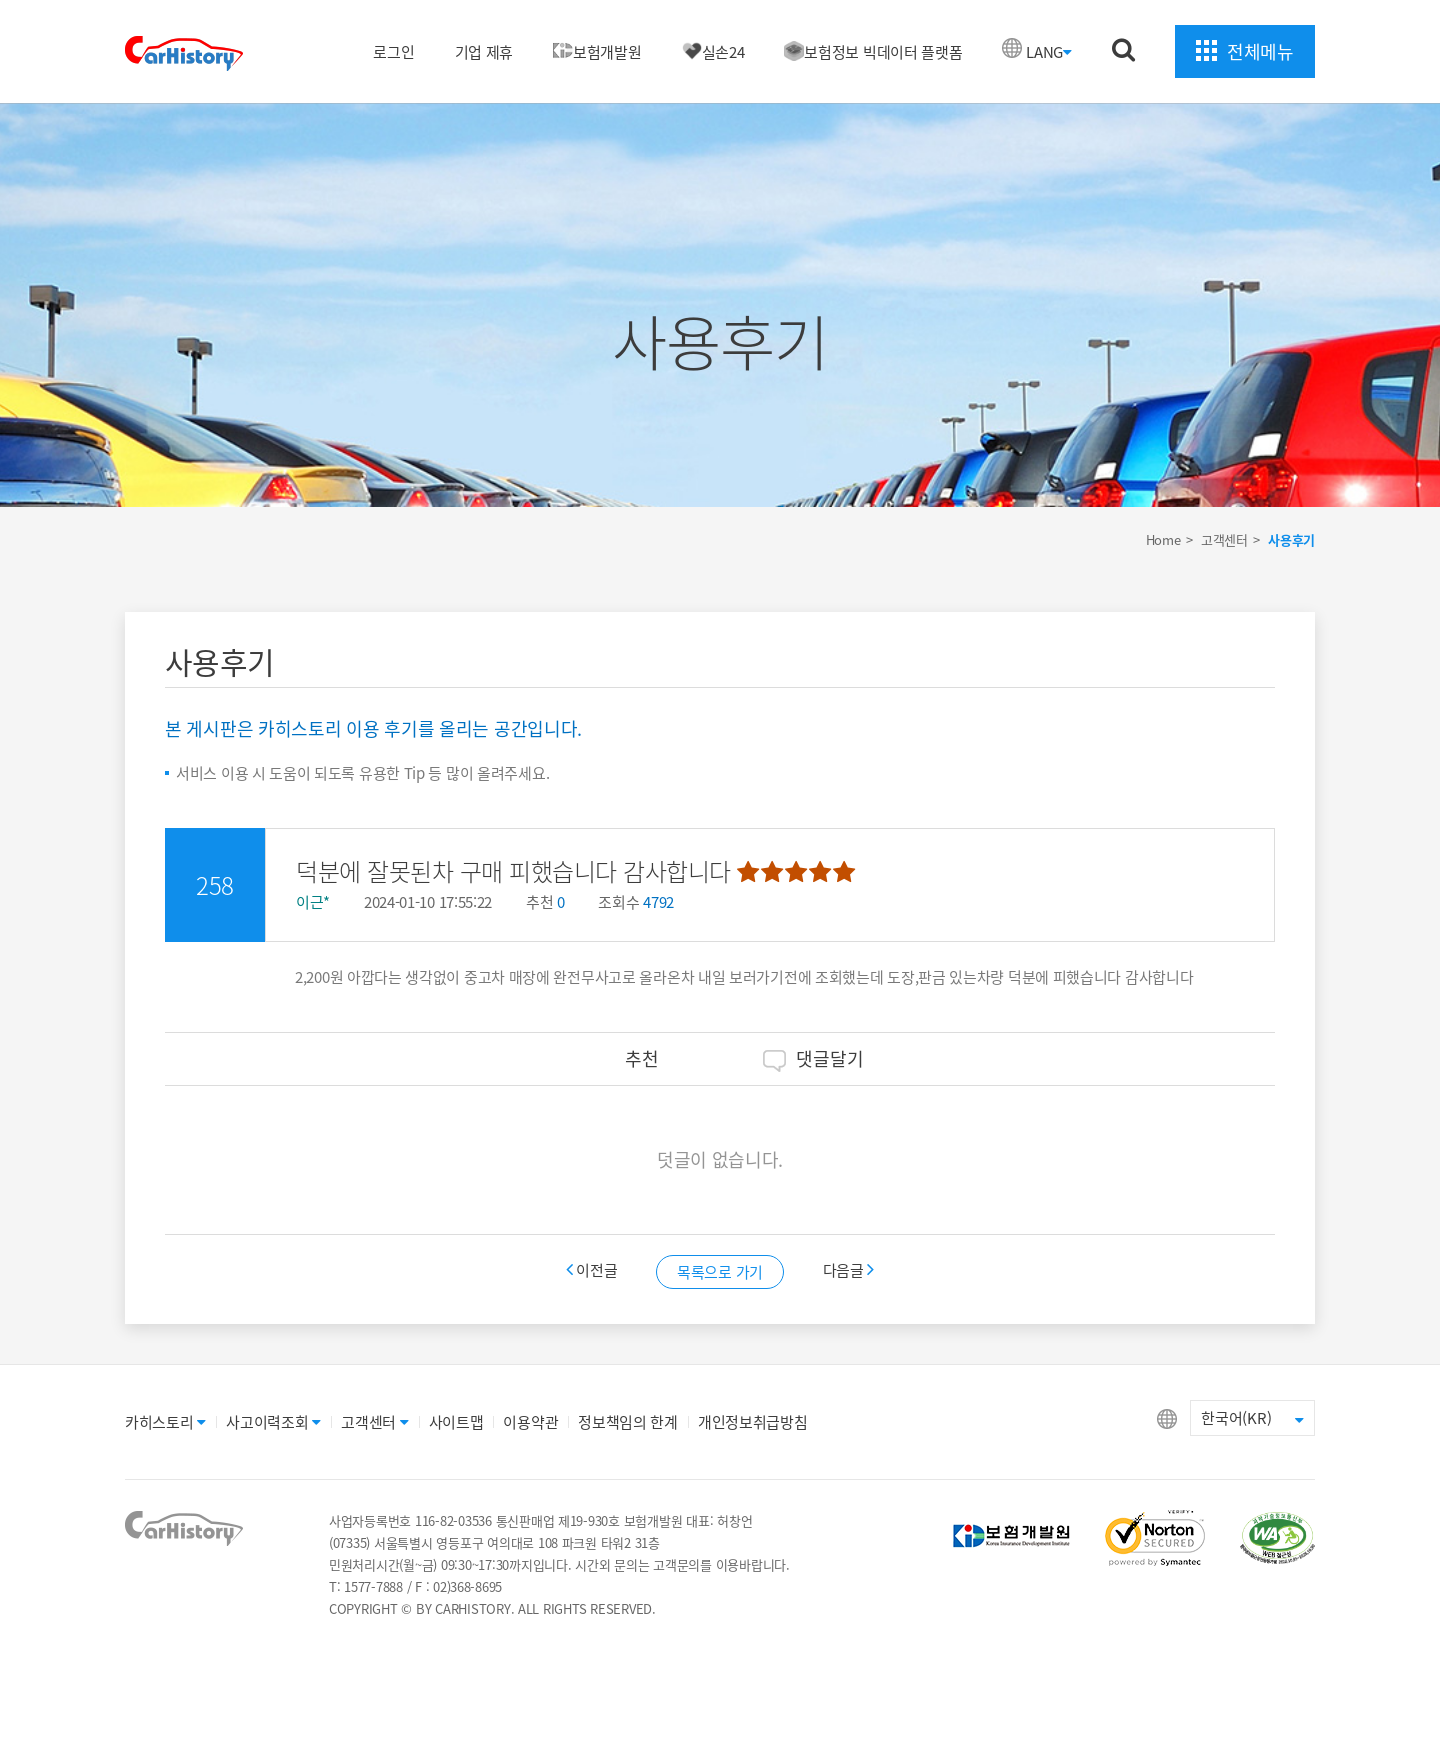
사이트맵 (456, 1422)
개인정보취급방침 (753, 1422)
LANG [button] (1049, 52)
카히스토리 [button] (165, 1422)
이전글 (594, 1270)
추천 (626, 1058)
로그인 (393, 52)
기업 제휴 (484, 52)
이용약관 (530, 1422)
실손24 (713, 52)
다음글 (849, 1270)
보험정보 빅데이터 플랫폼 (873, 52)
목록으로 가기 (720, 1272)
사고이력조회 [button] (273, 1422)
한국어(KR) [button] (1252, 1418)
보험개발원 (597, 52)
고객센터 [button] (375, 1422)
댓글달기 (813, 1058)
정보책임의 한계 (628, 1422)
